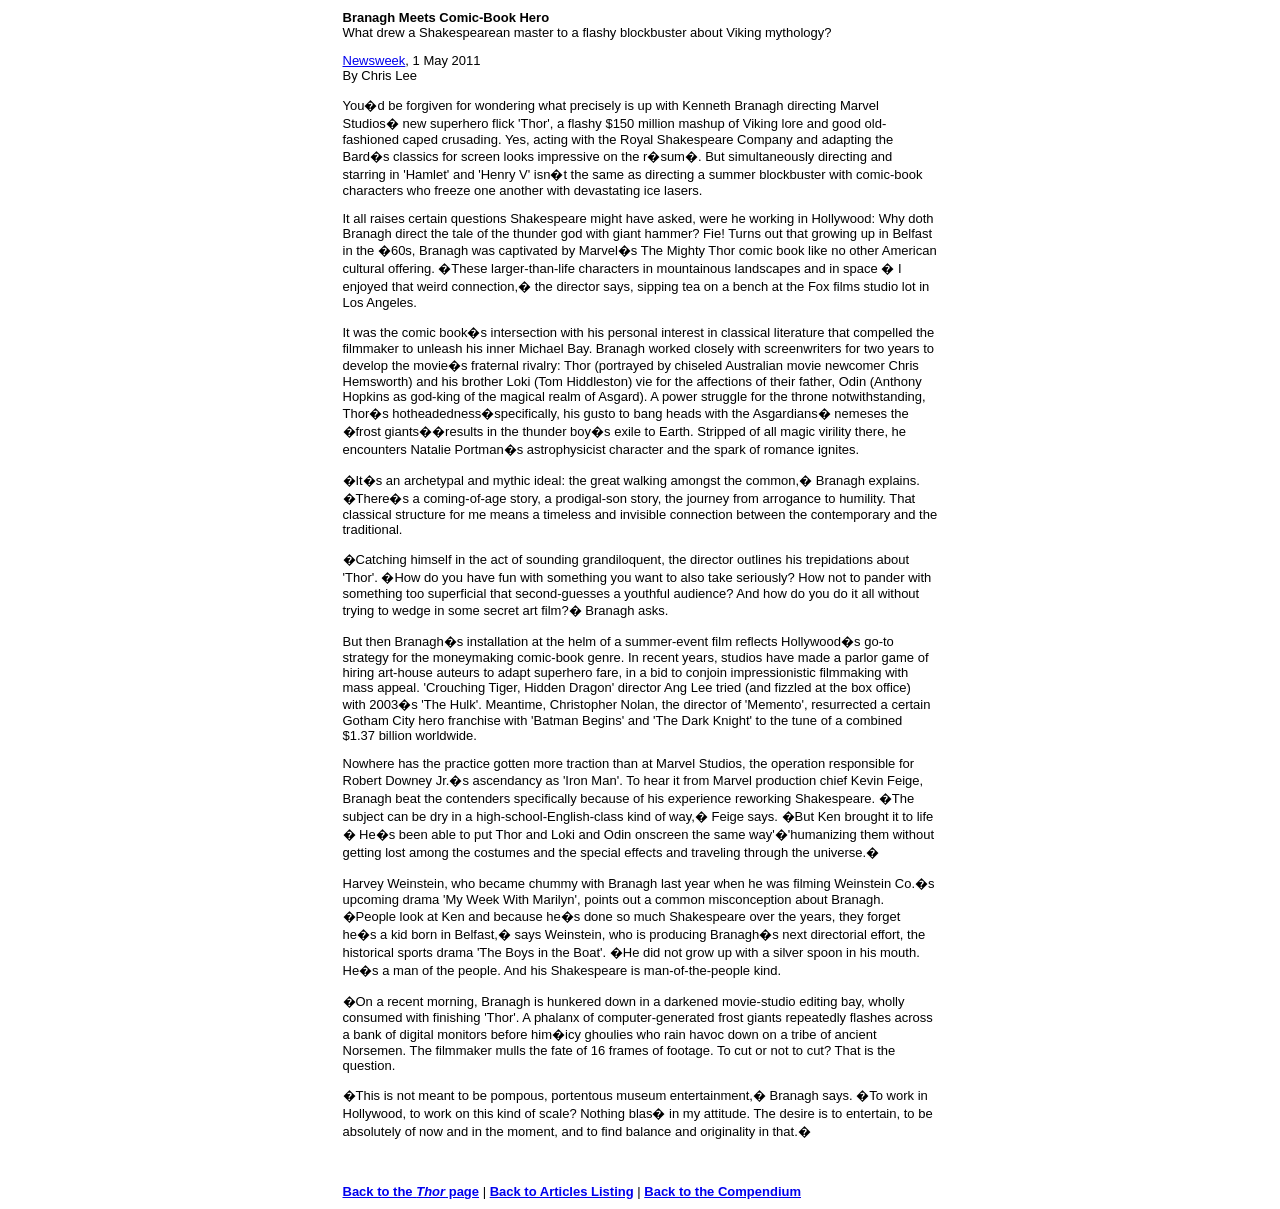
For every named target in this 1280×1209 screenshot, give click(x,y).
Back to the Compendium (722, 1191)
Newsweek (374, 60)
